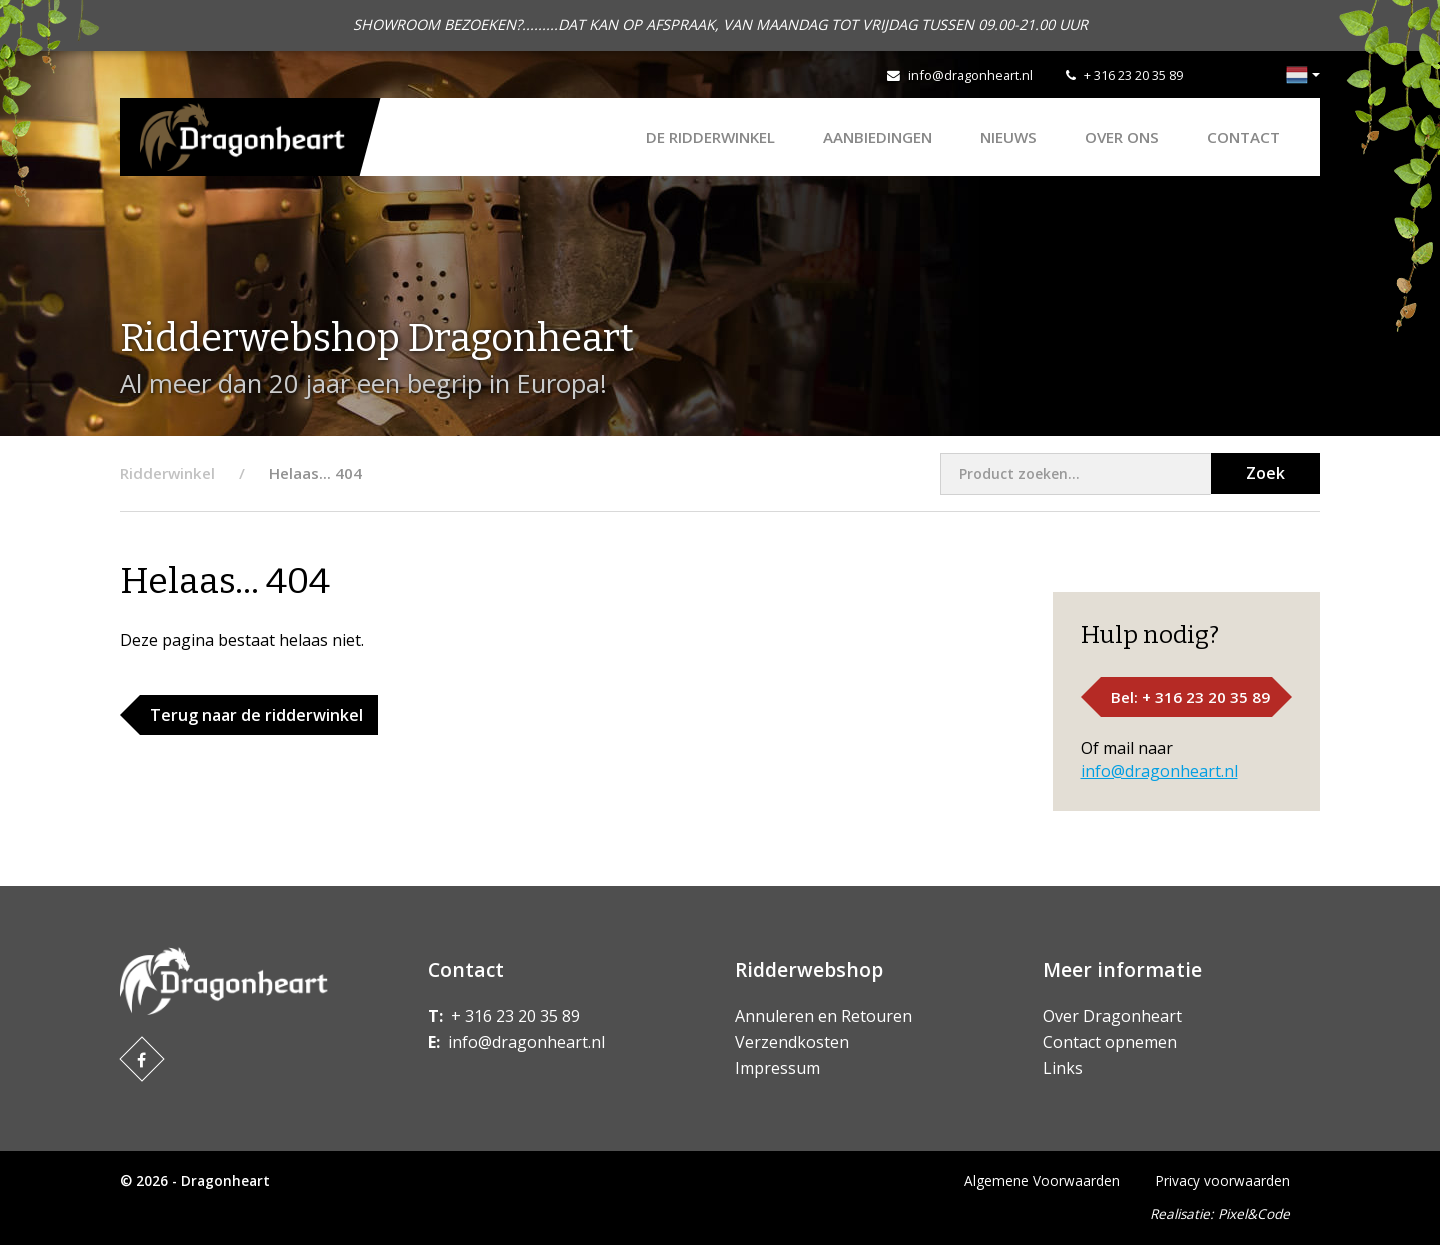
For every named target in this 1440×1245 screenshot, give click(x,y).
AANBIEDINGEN (877, 137)
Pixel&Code (1254, 1213)
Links (1063, 1068)
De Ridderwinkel (710, 137)
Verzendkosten (792, 1042)
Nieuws (1008, 137)
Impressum (777, 1068)
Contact (1243, 137)
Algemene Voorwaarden (1042, 1180)
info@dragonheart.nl (970, 75)
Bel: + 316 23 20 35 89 (1190, 697)
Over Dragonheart (1112, 1016)
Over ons (1122, 137)
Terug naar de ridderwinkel (256, 715)
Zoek (1265, 473)
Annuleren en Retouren (823, 1016)
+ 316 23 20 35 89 (1133, 75)
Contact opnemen (1110, 1042)
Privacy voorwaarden (1223, 1180)
